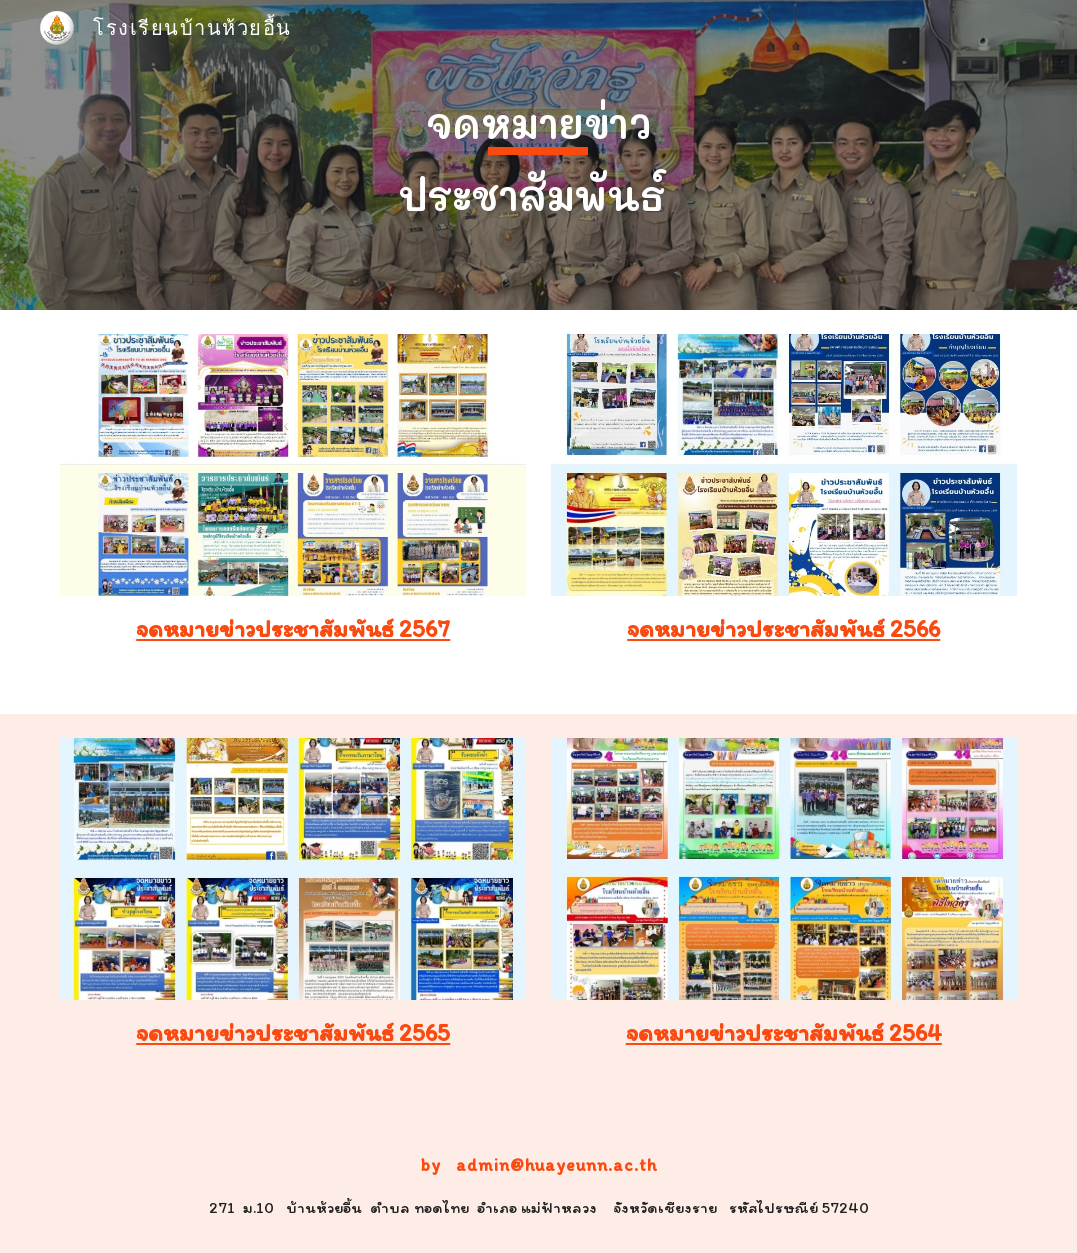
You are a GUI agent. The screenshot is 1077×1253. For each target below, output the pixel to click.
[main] (538, 155)
